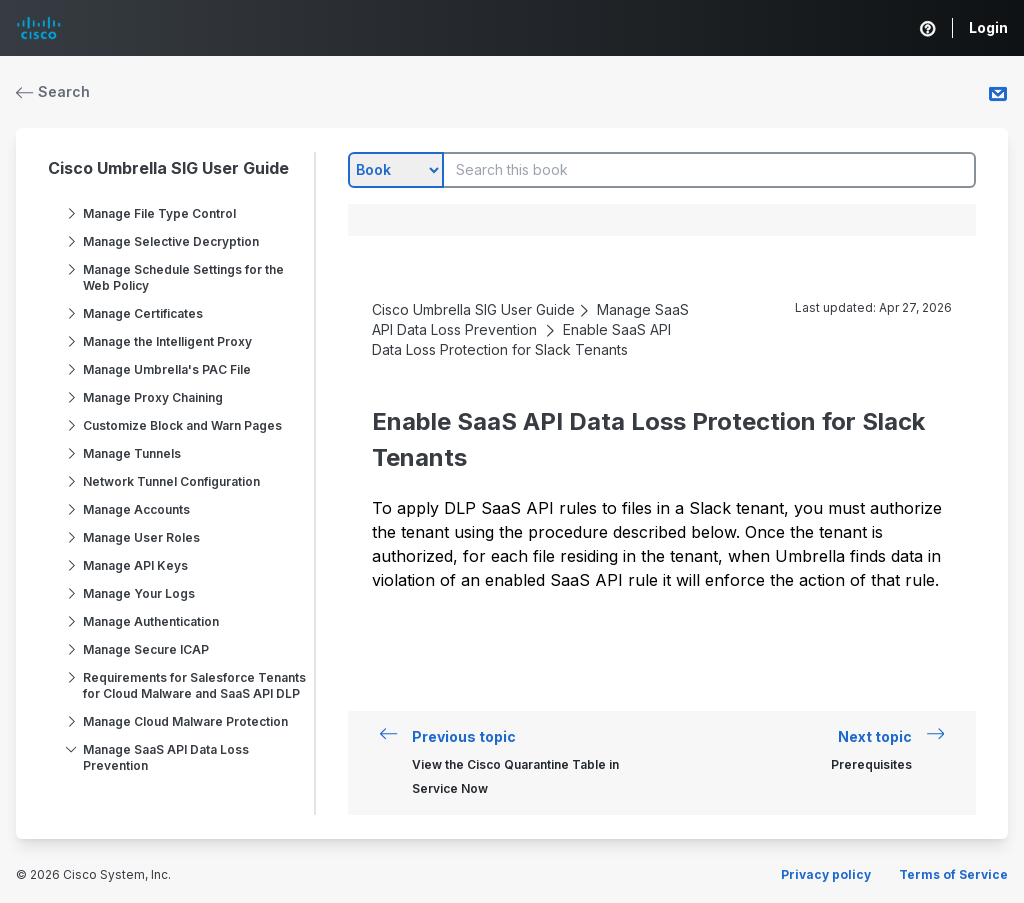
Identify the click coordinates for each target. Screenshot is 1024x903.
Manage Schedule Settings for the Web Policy (183, 277)
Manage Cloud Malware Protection (185, 721)
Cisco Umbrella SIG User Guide (168, 168)
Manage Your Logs (139, 593)
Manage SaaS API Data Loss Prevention (166, 757)
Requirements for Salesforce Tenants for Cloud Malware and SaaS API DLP (194, 685)
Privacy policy (826, 874)
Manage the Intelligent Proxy (167, 341)
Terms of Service (953, 874)
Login (988, 27)
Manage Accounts (136, 509)
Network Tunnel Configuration (171, 481)
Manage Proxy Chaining (153, 397)
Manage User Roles (141, 537)
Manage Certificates (143, 313)
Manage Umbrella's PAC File (167, 369)
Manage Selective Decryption (171, 241)
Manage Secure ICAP (146, 649)
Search (53, 91)
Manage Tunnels (132, 453)
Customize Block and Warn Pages (182, 425)
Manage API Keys (135, 565)
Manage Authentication (151, 621)
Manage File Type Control (159, 213)
